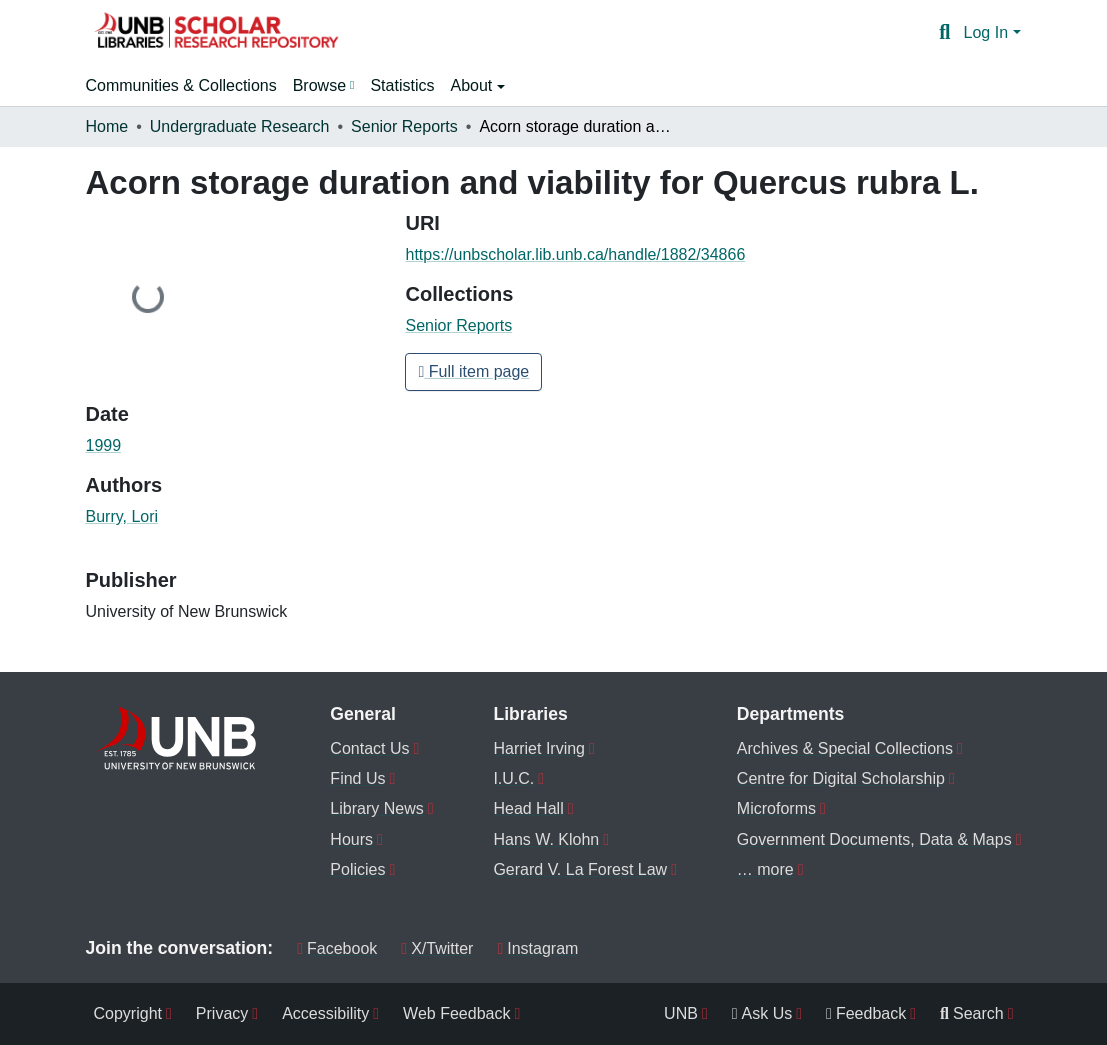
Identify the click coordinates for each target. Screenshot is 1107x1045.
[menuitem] (324, 86)
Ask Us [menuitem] (762, 1013)
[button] (216, 33)
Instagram (537, 948)
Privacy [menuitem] (222, 1013)
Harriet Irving (539, 748)
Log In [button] (988, 32)
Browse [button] (319, 85)
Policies (357, 869)
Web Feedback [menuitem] (456, 1013)
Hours (351, 839)
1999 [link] (104, 445)
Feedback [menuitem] (866, 1013)
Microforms (776, 808)
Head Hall (528, 808)
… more (765, 869)
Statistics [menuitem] (402, 85)
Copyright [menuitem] (128, 1013)
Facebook (337, 948)
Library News (376, 808)
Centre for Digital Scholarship (841, 778)
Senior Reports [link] (404, 126)
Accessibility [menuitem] (325, 1013)
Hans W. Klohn (546, 839)
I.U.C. (513, 778)
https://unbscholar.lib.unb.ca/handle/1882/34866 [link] (575, 254)
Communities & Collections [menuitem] (181, 85)
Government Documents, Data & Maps (874, 839)
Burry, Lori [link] (122, 516)
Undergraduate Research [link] (240, 126)
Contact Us (369, 748)
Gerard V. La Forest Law (580, 869)
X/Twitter (437, 948)
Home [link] (107, 126)
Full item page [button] (473, 371)
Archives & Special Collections (845, 748)
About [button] (473, 85)
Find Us (357, 778)
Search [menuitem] (972, 1013)
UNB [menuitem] (681, 1013)
